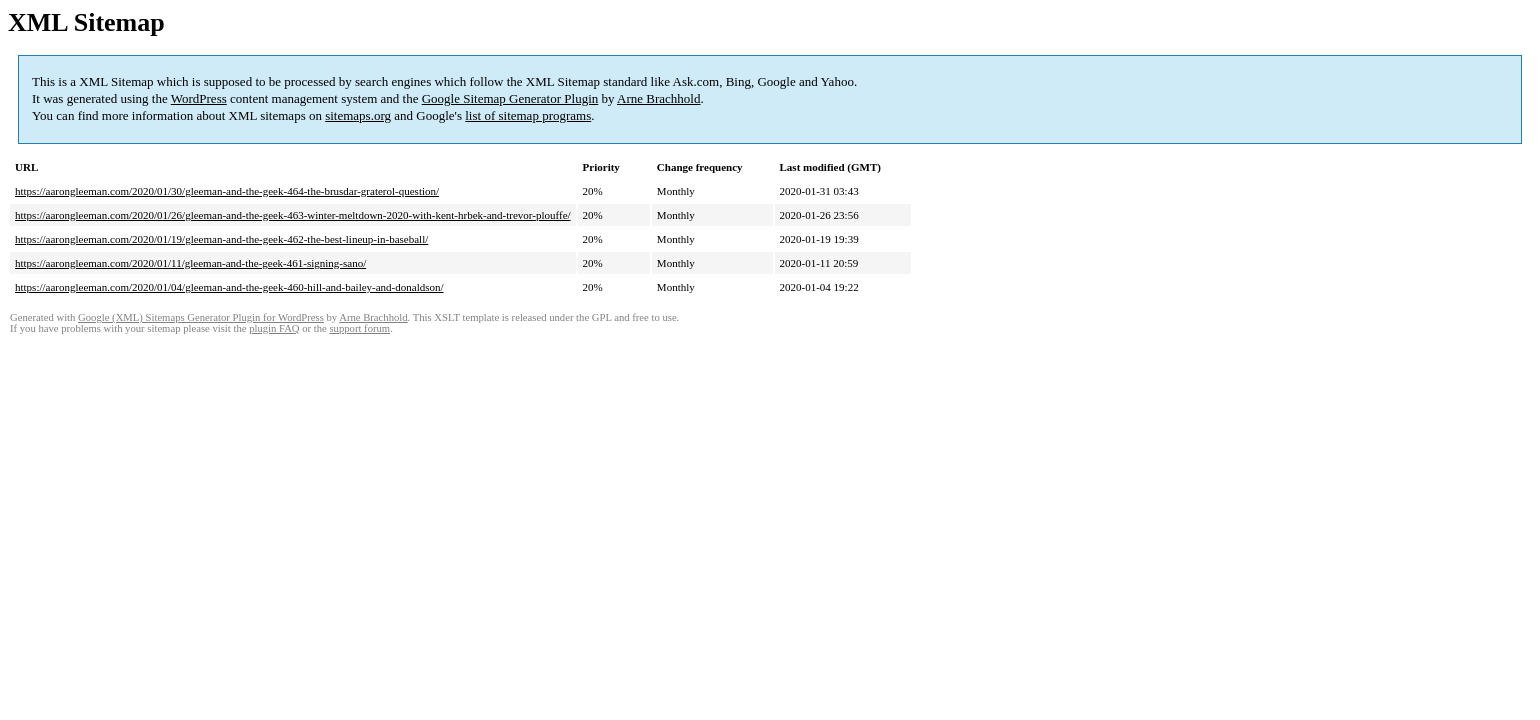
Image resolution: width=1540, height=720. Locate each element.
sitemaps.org (358, 115)
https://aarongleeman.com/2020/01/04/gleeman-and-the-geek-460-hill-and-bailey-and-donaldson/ (229, 287)
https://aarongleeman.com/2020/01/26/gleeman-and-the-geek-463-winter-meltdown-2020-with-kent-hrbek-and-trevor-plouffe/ (293, 215)
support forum (359, 328)
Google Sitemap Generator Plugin (510, 98)
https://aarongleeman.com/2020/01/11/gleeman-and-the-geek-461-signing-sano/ (190, 263)
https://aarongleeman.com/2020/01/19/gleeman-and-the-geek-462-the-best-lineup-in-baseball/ (221, 239)
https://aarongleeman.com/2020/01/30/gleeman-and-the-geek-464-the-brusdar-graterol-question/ (227, 191)
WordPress (199, 98)
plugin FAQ (274, 328)
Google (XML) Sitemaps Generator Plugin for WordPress (201, 317)
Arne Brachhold (658, 98)
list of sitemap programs (528, 115)
